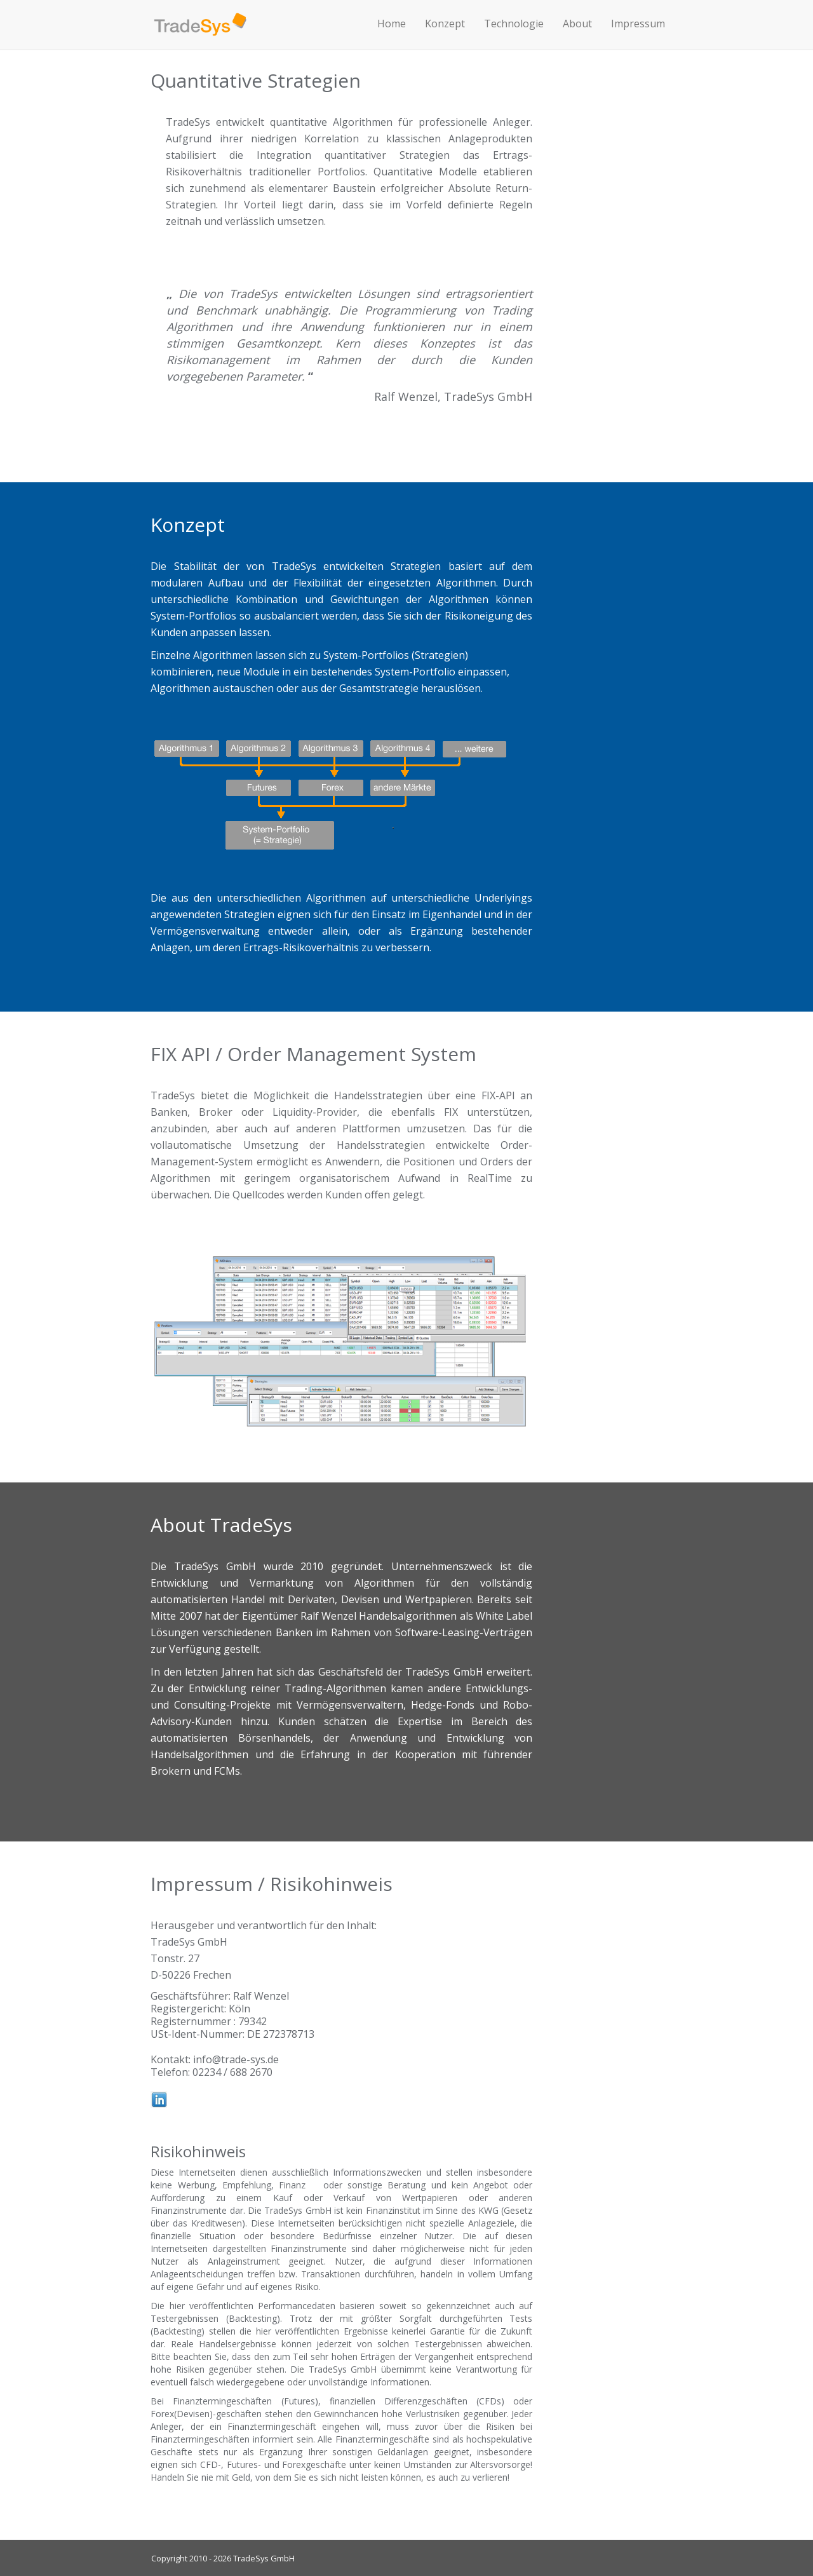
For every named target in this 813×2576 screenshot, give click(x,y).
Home (391, 24)
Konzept (445, 24)
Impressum (638, 24)
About (577, 24)
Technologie (514, 24)
